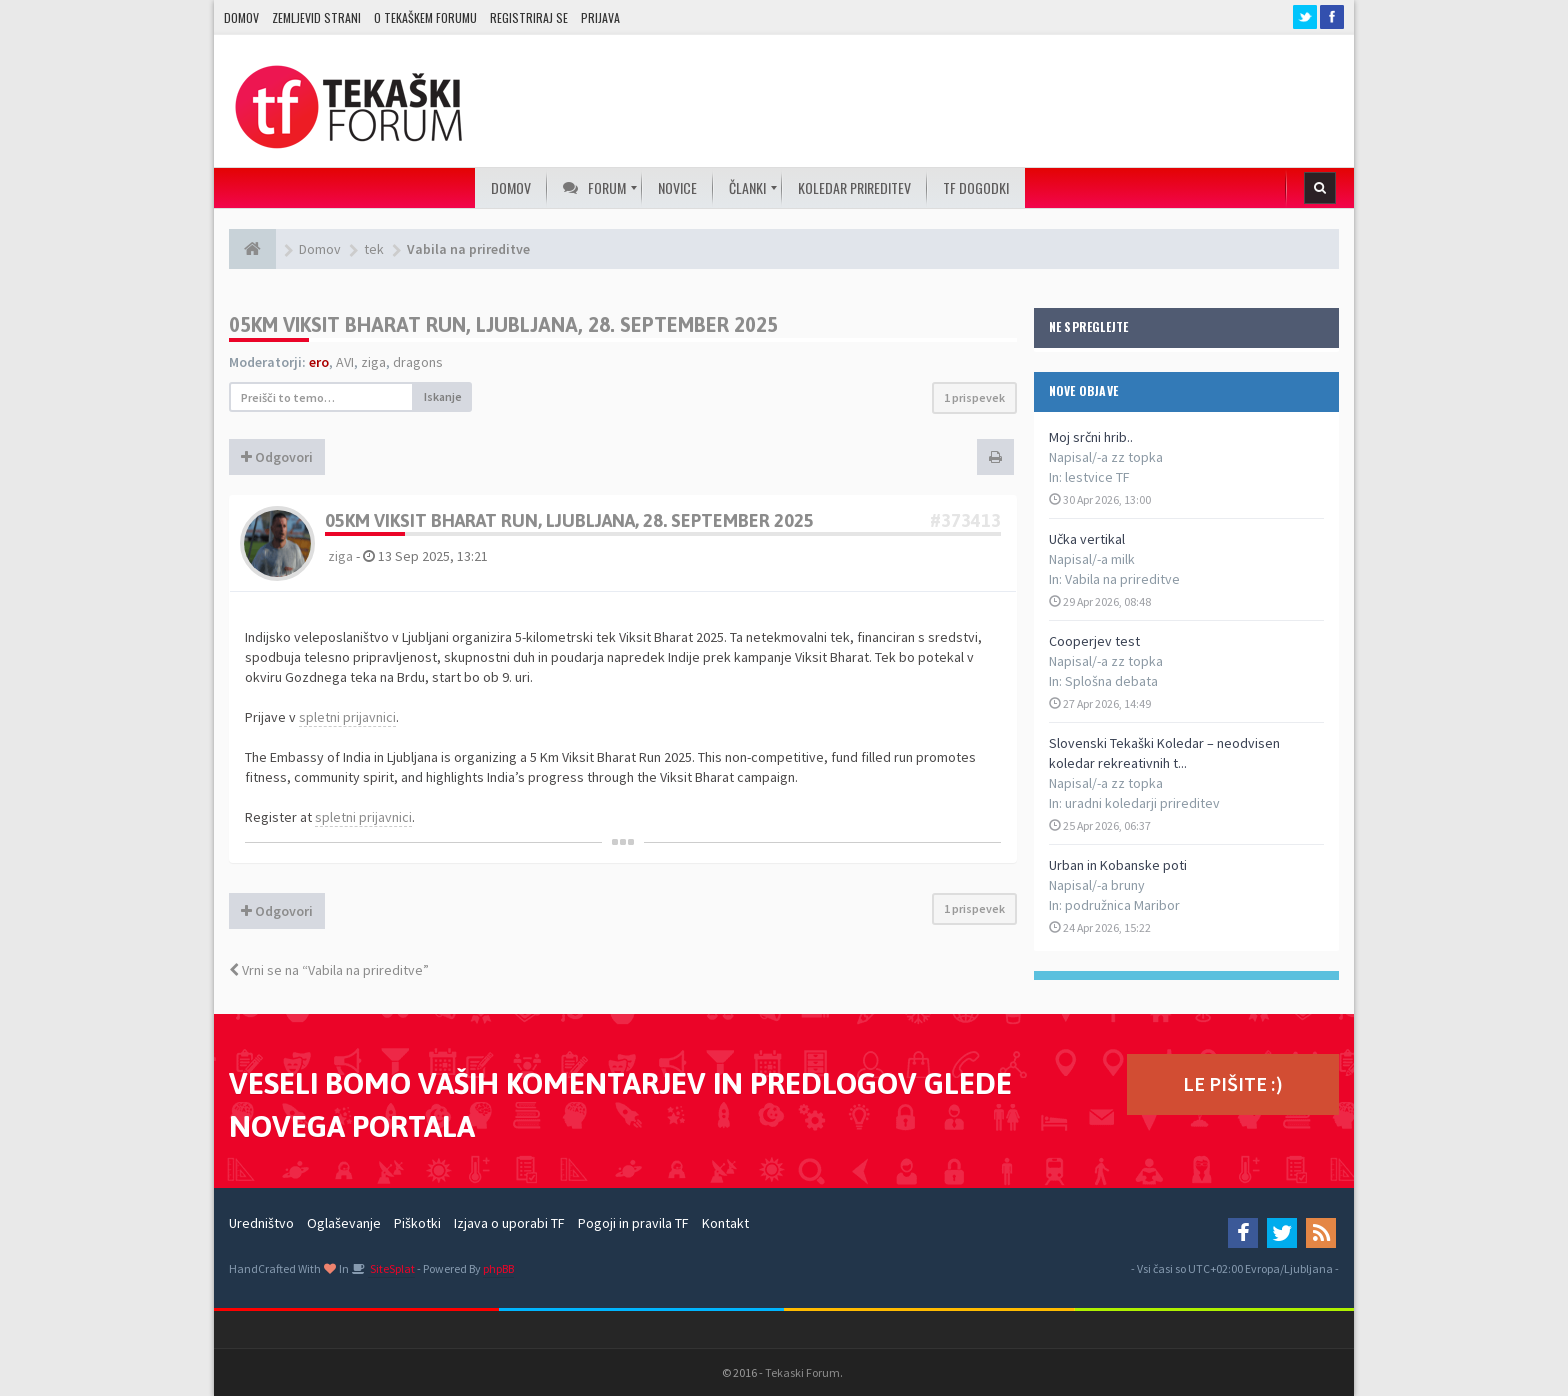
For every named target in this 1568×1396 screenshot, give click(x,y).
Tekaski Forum (802, 1372)
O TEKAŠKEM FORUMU (425, 17)
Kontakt (725, 1223)
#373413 (965, 520)
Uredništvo (261, 1223)
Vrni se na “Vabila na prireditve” (329, 970)
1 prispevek (974, 397)
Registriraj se (529, 17)
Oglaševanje (344, 1223)
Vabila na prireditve (1122, 579)
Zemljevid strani (316, 17)
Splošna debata (1111, 681)
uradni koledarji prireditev (1142, 803)
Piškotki (417, 1223)
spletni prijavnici (347, 717)
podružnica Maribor (1122, 905)
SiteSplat (391, 1268)
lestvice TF (1097, 477)
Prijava (600, 17)
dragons (418, 362)
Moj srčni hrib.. (1091, 437)
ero (319, 362)
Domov (241, 17)
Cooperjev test (1094, 641)
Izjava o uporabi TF (509, 1223)
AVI (345, 362)
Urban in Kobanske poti (1118, 865)
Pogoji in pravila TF (633, 1223)
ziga (373, 362)
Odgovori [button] (277, 457)
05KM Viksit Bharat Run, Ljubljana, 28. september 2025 (503, 324)
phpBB (498, 1268)
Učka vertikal (1087, 539)
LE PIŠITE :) (1233, 1083)
